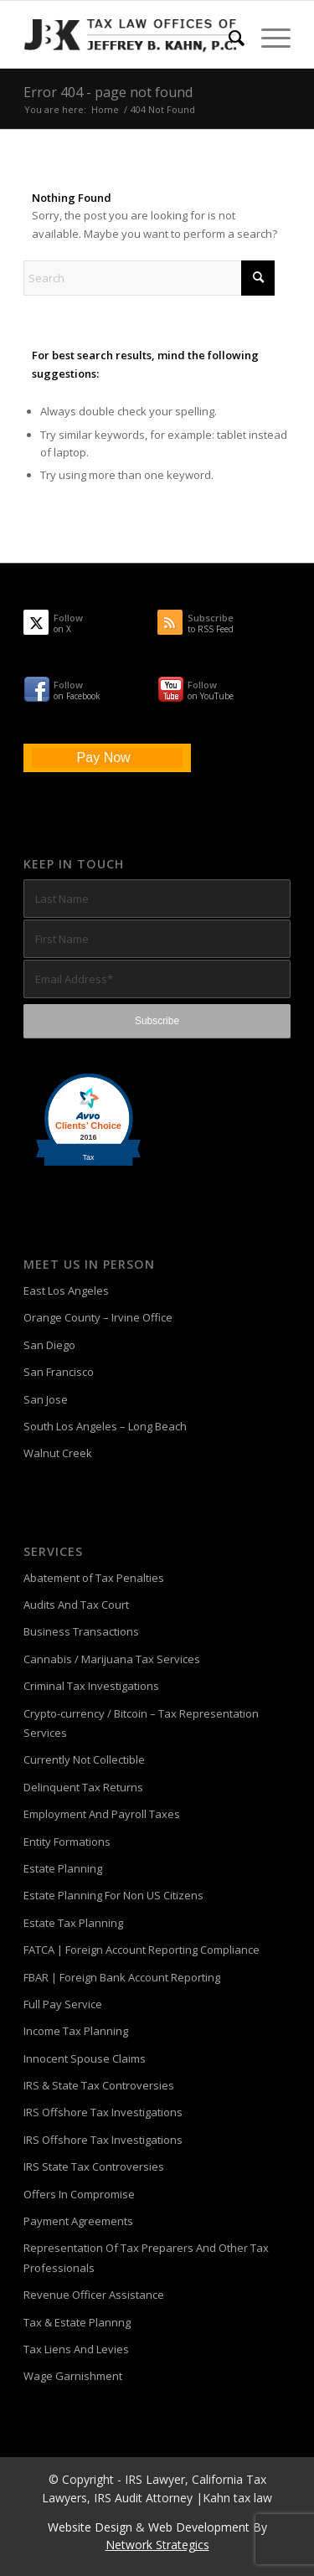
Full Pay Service (62, 2004)
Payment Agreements (78, 2220)
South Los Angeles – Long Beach (105, 1426)
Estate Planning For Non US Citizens (113, 1895)
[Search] (228, 38)
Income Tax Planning (75, 2030)
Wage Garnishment (72, 2375)
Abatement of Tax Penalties (93, 1577)
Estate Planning (62, 1868)
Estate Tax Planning (73, 1922)
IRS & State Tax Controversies (98, 2085)
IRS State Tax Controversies (93, 2166)
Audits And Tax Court (76, 1604)
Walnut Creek (57, 1453)
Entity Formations (67, 1841)
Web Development (199, 2527)
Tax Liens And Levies (76, 2349)
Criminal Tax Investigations (91, 1685)
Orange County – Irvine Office (97, 1317)
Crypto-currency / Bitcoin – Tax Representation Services (141, 1723)
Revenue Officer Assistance (93, 2294)
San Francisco (58, 1371)
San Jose (45, 1399)
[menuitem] (228, 38)
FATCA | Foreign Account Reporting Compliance (141, 1949)
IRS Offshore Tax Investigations (103, 2112)
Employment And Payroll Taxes (101, 1813)
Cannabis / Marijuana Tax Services (111, 1659)
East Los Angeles (66, 1290)
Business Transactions (81, 1631)
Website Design (90, 2527)
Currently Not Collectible (84, 1759)
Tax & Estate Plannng (77, 2322)
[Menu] (268, 38)
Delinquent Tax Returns (83, 1787)
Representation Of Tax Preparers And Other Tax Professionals (146, 2257)
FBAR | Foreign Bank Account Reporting (121, 1977)
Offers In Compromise (79, 2194)
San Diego (49, 1344)
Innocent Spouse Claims (84, 2058)
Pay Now (104, 757)
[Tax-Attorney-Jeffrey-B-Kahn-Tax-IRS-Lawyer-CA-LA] (130, 34)
